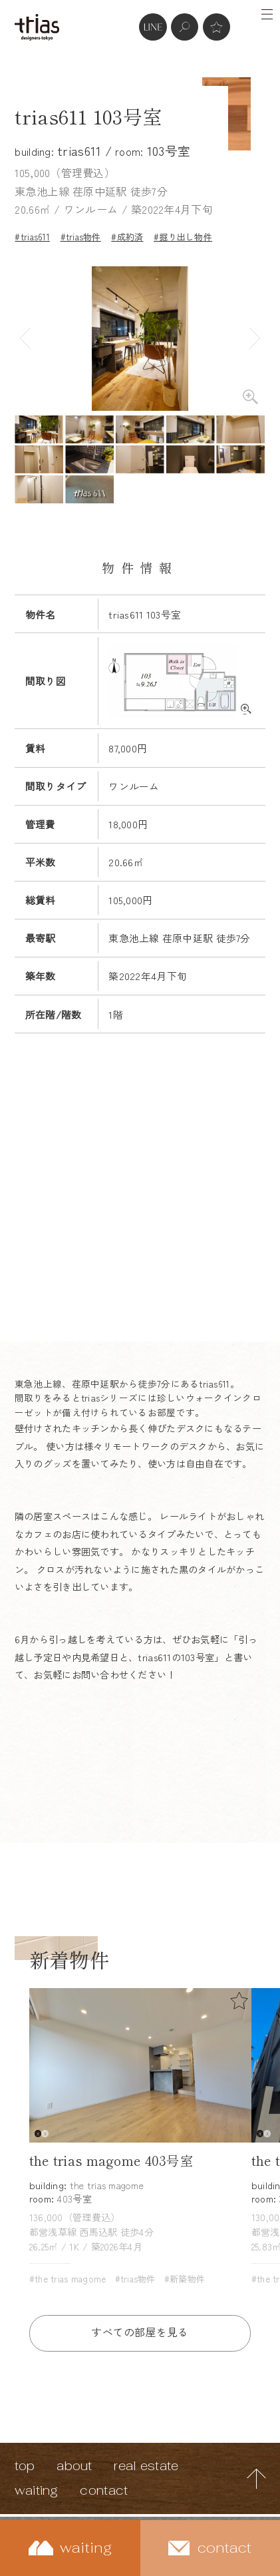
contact (104, 2490)
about (74, 2465)
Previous (25, 338)
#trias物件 (81, 236)
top (25, 2465)
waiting (37, 2490)
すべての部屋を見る (139, 2332)
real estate (146, 2465)
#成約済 (127, 236)
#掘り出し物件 (183, 236)
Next (254, 338)
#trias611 (32, 236)
